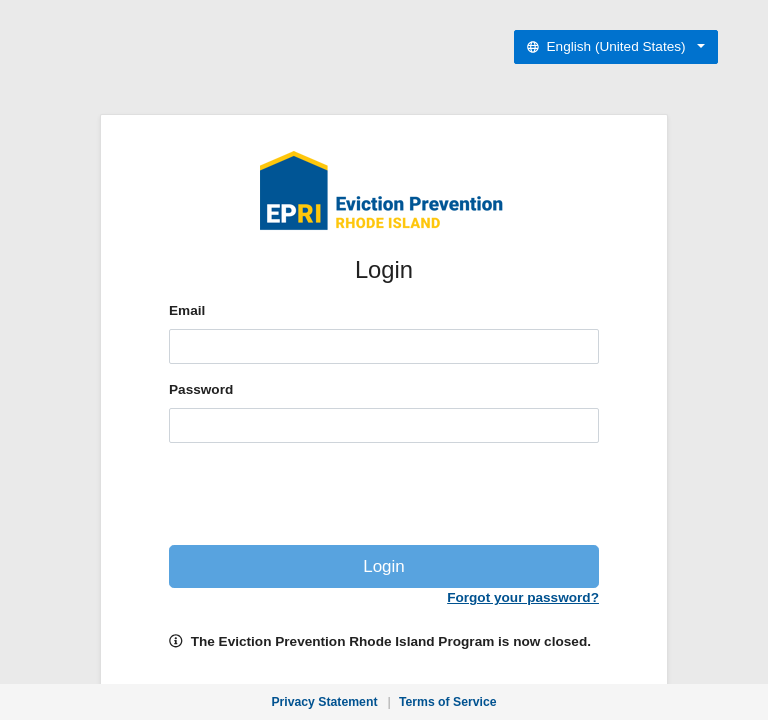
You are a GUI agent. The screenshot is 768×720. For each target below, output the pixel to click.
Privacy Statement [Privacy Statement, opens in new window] (324, 702)
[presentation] (384, 498)
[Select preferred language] (616, 47)
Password (201, 389)
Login (384, 566)
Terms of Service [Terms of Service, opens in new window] (448, 702)
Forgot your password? (523, 597)
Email (187, 310)
